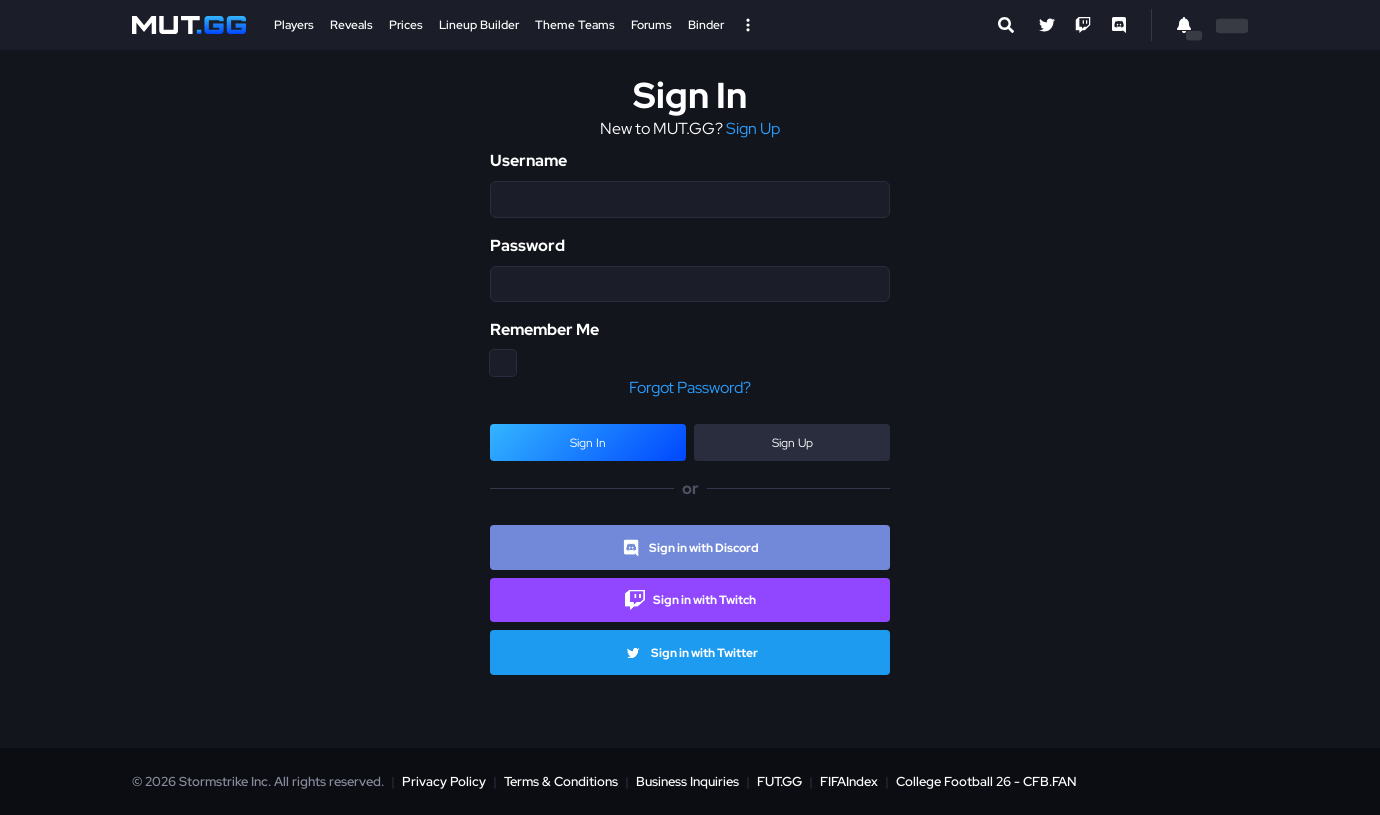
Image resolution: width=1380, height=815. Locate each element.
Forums (651, 25)
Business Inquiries (687, 781)
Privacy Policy (444, 781)
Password (527, 245)
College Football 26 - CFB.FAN (986, 781)
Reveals (351, 25)
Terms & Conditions (561, 781)
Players (294, 25)
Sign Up (753, 128)
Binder (706, 25)
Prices (406, 25)
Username (528, 160)
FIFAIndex (849, 781)
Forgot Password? (690, 387)
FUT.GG (779, 781)
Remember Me (544, 329)
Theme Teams (575, 25)
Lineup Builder (479, 25)
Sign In (588, 443)
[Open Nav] (748, 25)
